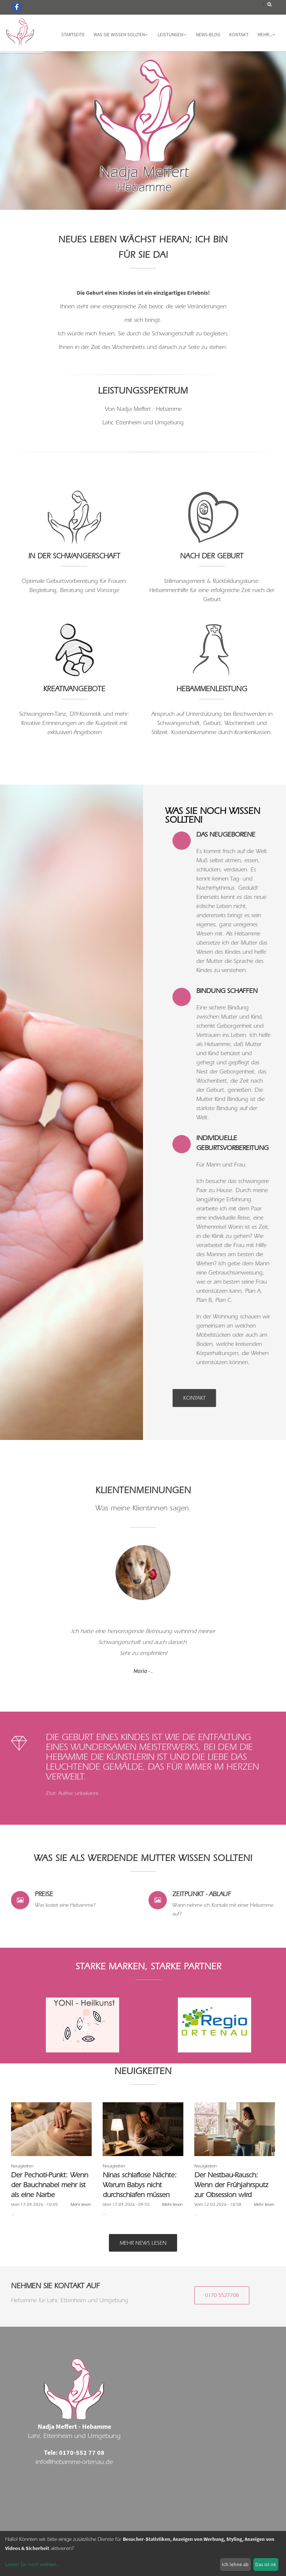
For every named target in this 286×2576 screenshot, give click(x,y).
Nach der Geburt (211, 556)
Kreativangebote (74, 689)
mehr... (266, 34)
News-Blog (208, 34)
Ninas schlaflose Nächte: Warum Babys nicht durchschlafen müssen (140, 2185)
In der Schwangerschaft (74, 556)
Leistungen (172, 34)
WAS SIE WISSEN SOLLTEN (121, 34)
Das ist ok (265, 2564)
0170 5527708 (222, 2295)
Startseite (73, 34)
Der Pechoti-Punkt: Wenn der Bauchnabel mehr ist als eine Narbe (49, 2185)
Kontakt (239, 34)
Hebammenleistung (211, 689)
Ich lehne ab (235, 2564)
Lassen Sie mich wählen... (32, 2565)
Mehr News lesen (143, 2243)
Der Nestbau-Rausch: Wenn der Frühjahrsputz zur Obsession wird (231, 2185)
